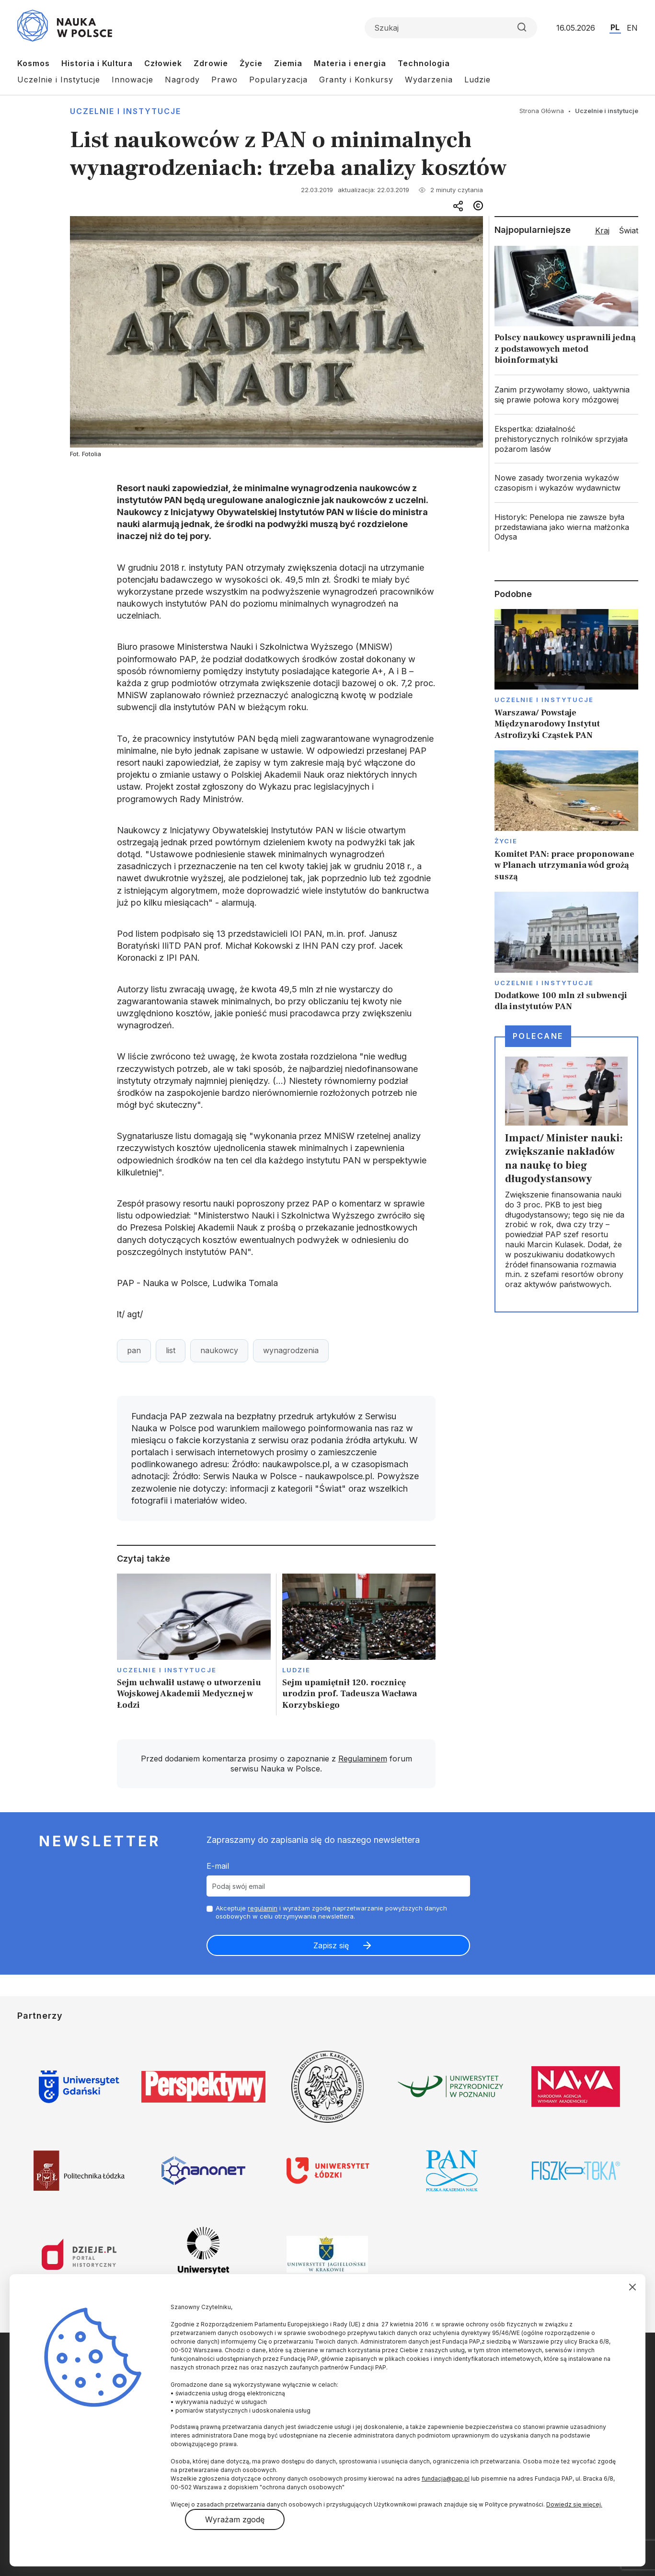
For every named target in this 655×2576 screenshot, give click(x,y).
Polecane (538, 1036)
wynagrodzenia (291, 1350)
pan (134, 1350)
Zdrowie (211, 63)
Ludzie (477, 79)
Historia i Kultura (97, 63)
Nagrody (182, 79)
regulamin (262, 1908)
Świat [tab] (628, 230)
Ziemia (288, 63)
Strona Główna (541, 111)
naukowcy (219, 1350)
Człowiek (163, 63)
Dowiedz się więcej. (574, 2504)
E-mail (218, 1866)
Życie (251, 63)
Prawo (224, 79)
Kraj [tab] (602, 230)
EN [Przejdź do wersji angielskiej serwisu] (632, 28)
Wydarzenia (429, 79)
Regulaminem (362, 1758)
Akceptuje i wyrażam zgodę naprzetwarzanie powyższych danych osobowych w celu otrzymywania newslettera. (331, 1912)
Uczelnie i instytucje (125, 111)
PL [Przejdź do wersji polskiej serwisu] (615, 27)
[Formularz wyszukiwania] (451, 27)
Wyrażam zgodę (234, 2519)
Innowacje (132, 79)
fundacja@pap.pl (446, 2478)
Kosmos (33, 63)
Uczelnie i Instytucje (58, 79)
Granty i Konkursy (356, 79)
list (170, 1350)
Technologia (424, 63)
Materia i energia (350, 63)
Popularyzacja (278, 79)
